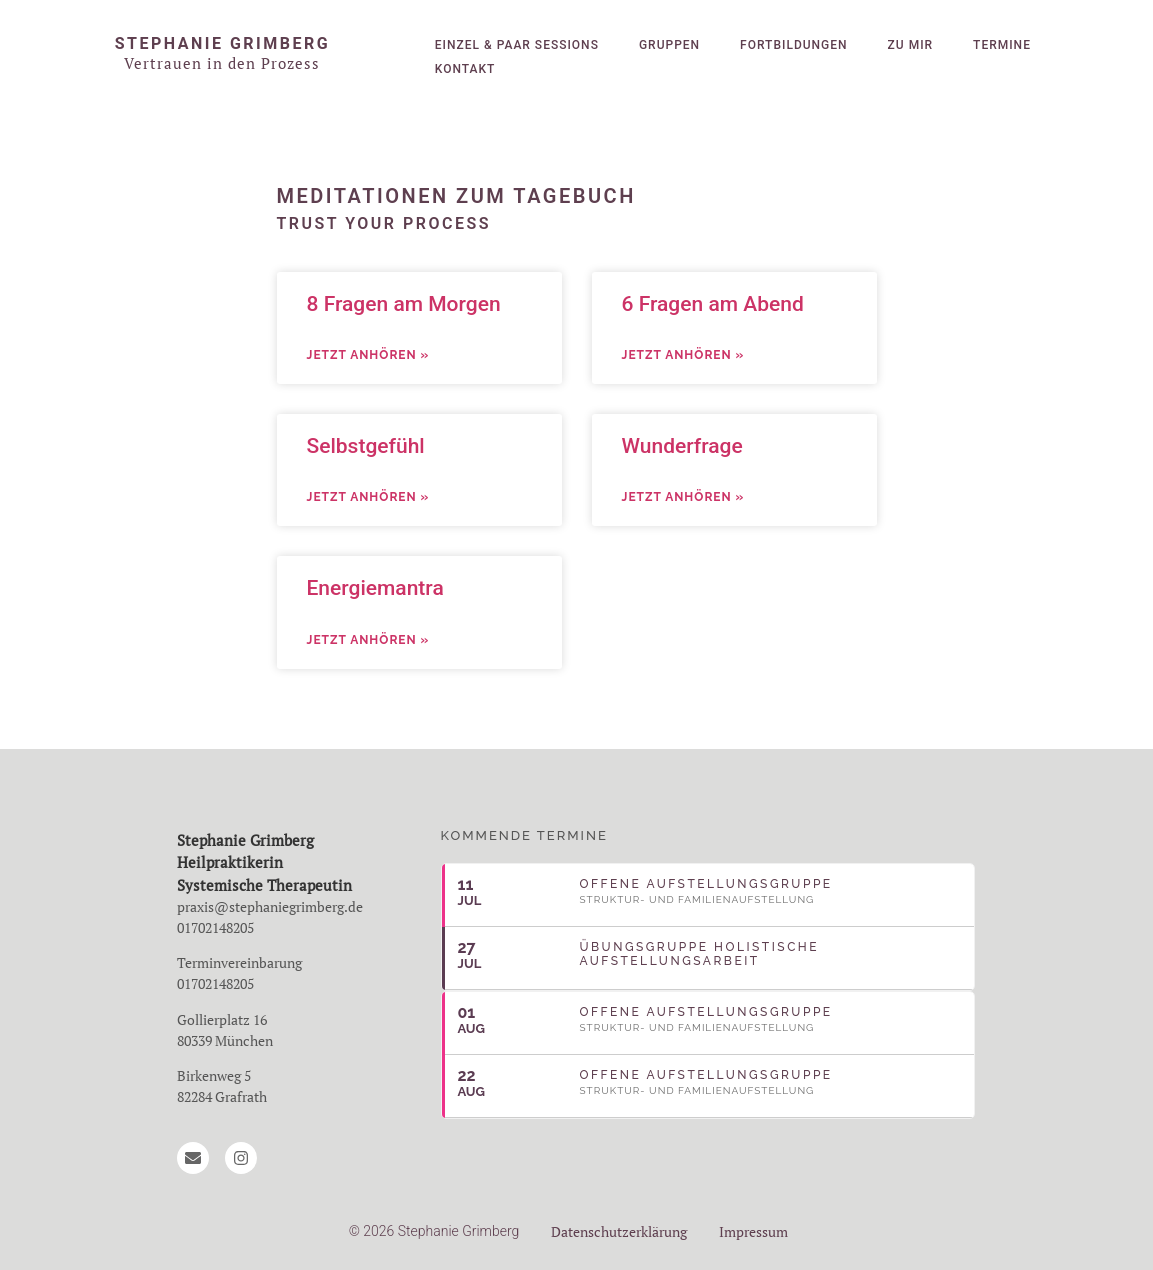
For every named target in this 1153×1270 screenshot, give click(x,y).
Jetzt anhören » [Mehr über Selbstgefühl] (368, 497)
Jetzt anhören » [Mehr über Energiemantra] (368, 640)
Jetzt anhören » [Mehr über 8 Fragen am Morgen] (368, 355)
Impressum (753, 1231)
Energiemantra (375, 588)
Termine (1002, 45)
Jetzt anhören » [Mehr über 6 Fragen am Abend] (683, 355)
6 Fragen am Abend (713, 304)
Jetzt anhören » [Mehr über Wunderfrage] (683, 497)
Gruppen (669, 45)
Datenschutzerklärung (619, 1231)
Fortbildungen (793, 45)
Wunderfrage (682, 446)
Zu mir (911, 45)
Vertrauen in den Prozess (222, 63)
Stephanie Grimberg (222, 43)
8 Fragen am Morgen (404, 304)
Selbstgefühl (366, 446)
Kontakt (465, 69)
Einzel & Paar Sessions (517, 45)
